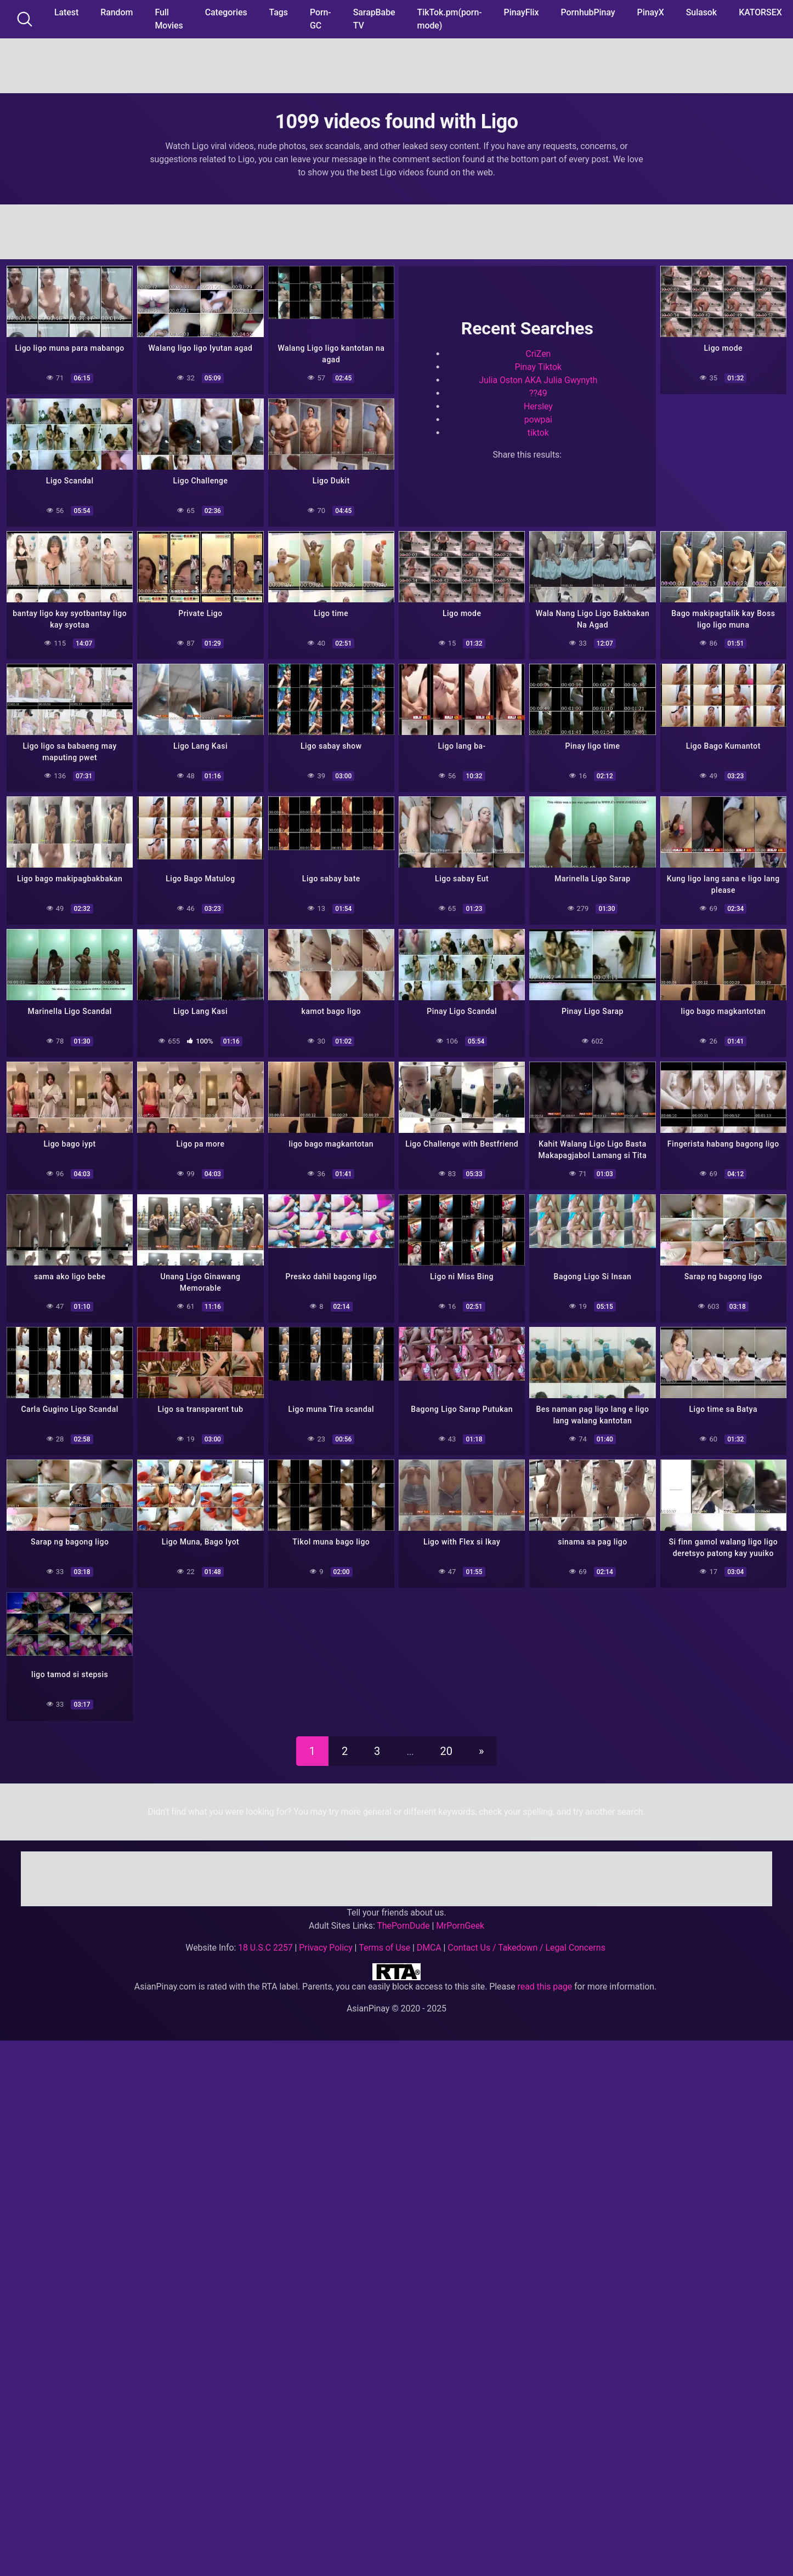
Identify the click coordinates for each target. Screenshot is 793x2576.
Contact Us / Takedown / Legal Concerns (526, 1947)
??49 (538, 393)
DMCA (429, 1947)
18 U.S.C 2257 (265, 1947)
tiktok (538, 433)
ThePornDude (403, 1925)
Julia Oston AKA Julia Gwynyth (538, 380)
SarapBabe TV (374, 19)
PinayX (650, 12)
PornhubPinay (587, 12)
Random (116, 12)
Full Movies (169, 19)
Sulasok (701, 12)
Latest (66, 12)
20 (446, 1751)
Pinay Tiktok (538, 367)
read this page (545, 1986)
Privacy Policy (325, 1947)
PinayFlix (521, 12)
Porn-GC (320, 19)
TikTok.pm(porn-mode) (449, 19)
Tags (278, 12)
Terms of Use (384, 1947)
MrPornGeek (460, 1925)
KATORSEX (760, 12)
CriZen (538, 354)
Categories (226, 12)
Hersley (538, 406)
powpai (538, 419)
